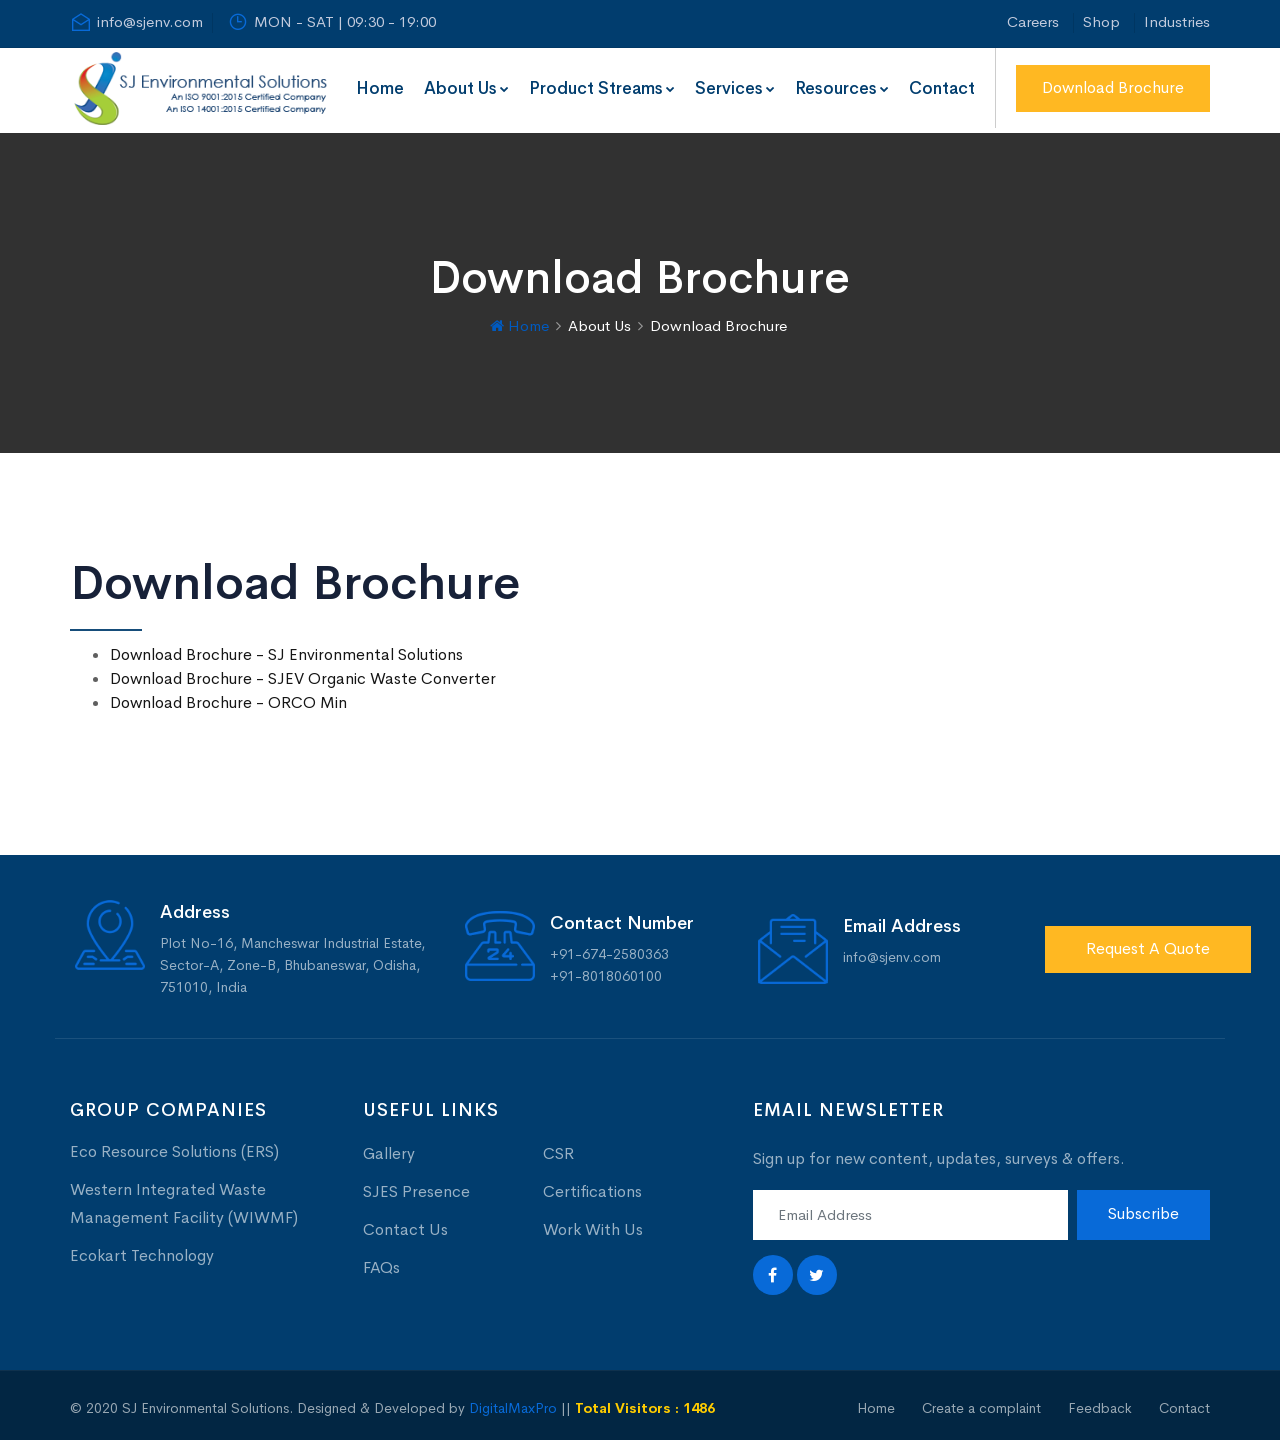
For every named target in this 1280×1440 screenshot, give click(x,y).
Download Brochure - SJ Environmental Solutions (286, 650)
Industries (1177, 21)
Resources (842, 88)
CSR (558, 1148)
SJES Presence (416, 1186)
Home (380, 88)
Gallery (389, 1148)
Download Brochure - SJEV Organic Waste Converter (303, 674)
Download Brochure (1113, 87)
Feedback (1100, 1403)
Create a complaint (981, 1403)
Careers (1033, 21)
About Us (466, 88)
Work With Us (593, 1224)
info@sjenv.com (136, 22)
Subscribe (1143, 1209)
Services (735, 88)
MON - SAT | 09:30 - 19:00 (331, 22)
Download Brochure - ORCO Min (228, 698)
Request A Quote (1148, 943)
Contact (942, 88)
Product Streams (602, 88)
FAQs (381, 1262)
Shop (1101, 21)
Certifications (592, 1186)
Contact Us (405, 1224)
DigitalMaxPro (513, 1403)
